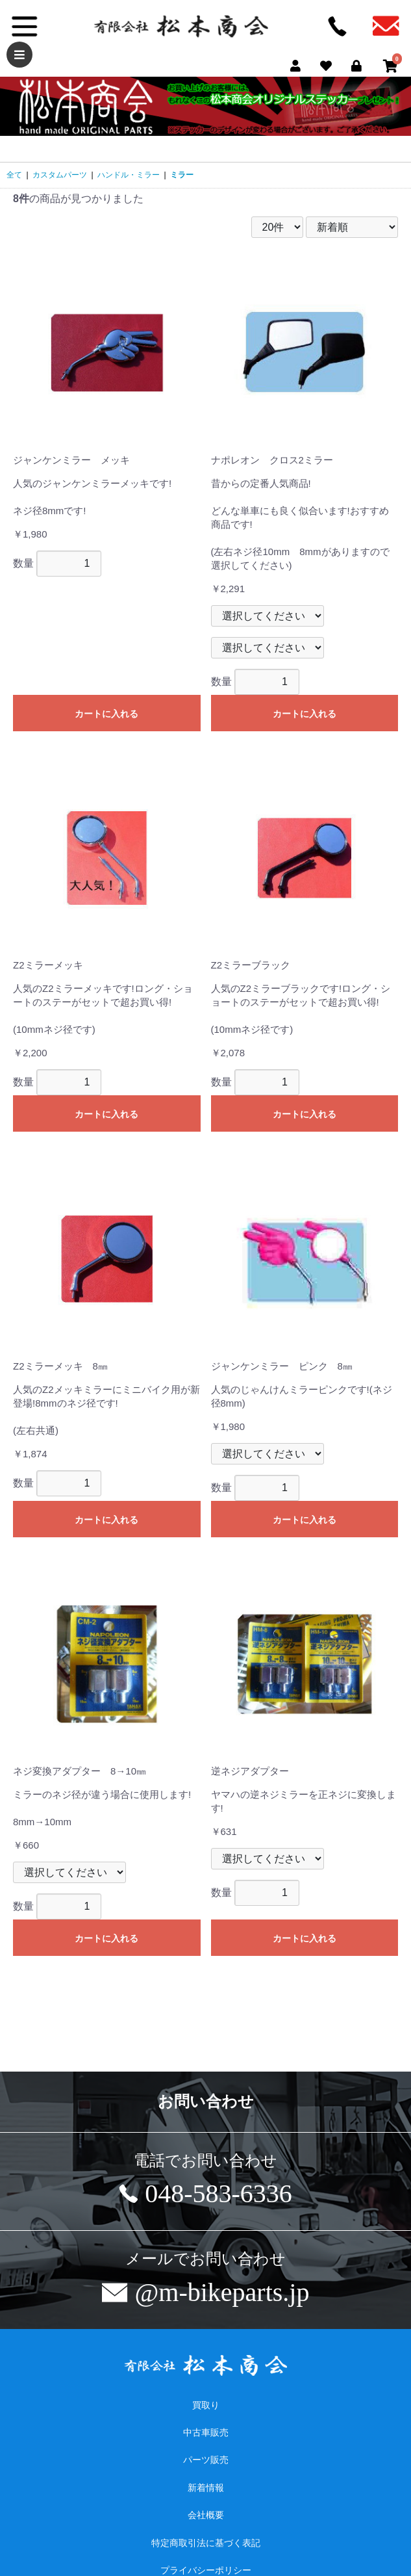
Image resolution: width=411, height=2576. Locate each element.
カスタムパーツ (59, 174)
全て (14, 174)
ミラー (181, 174)
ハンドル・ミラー (128, 174)
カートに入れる (106, 714)
